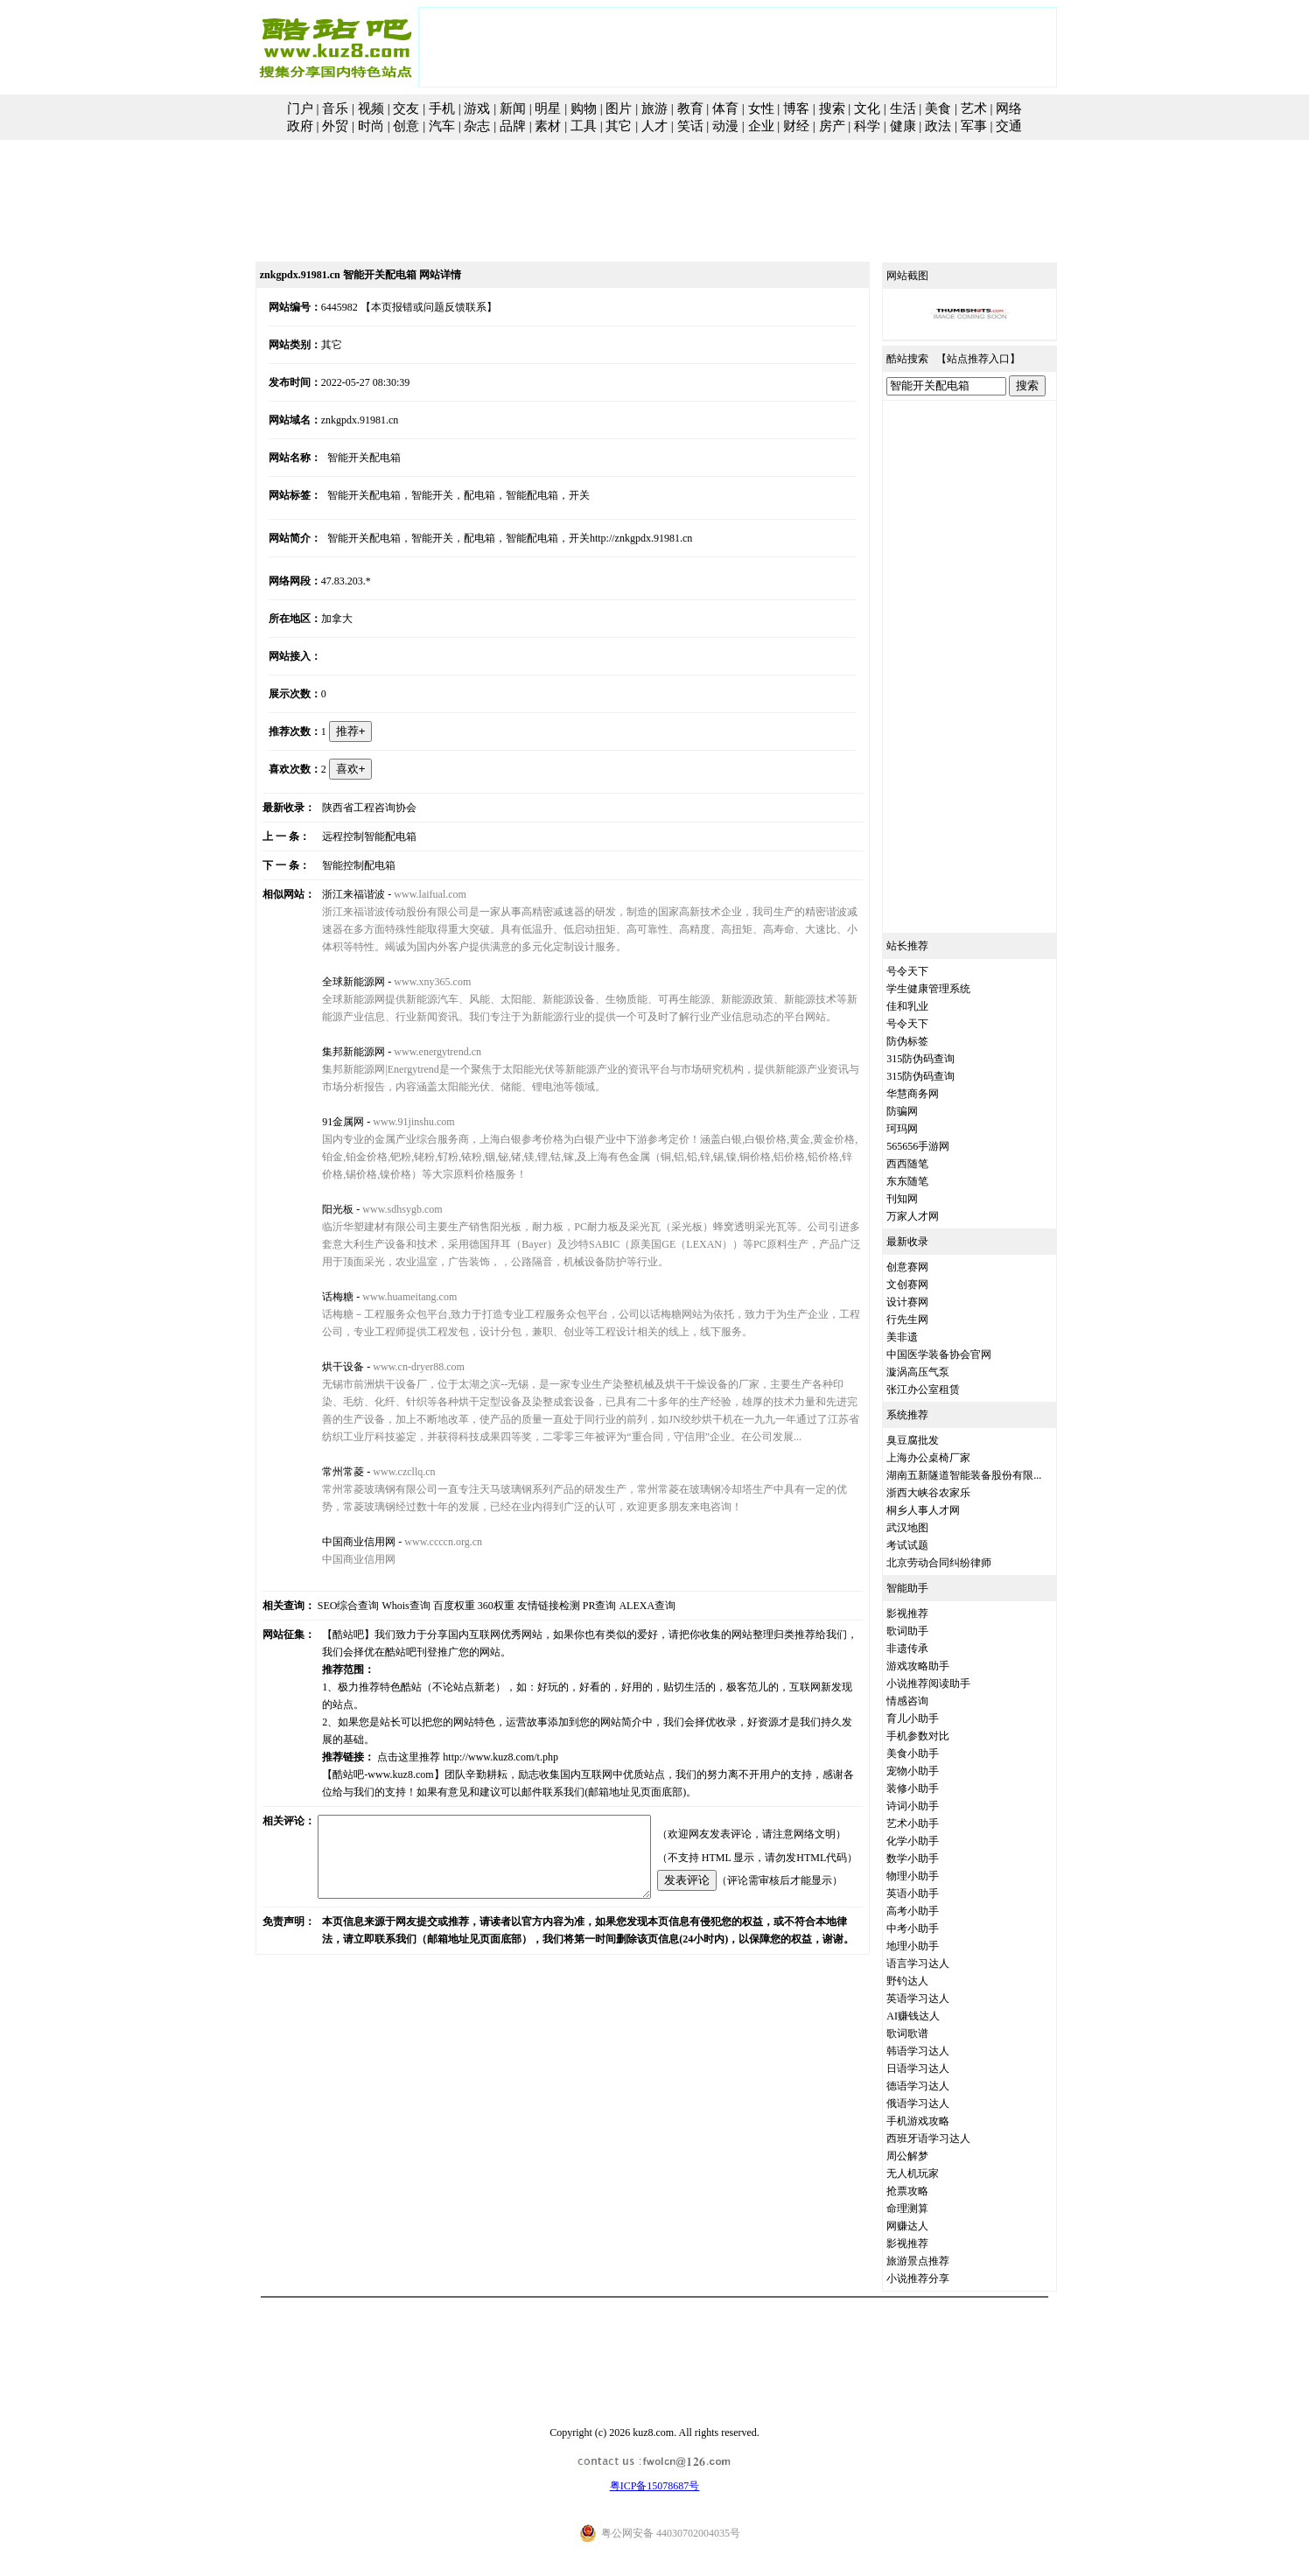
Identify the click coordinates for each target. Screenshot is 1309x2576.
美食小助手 (932, 1753)
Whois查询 (386, 1606)
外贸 (335, 126)
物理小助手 (932, 1876)
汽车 (442, 126)
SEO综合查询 (329, 1606)
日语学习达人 (938, 2068)
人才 (654, 126)
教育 (690, 109)
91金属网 (327, 1122)
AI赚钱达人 (933, 2016)
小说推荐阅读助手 (948, 1683)
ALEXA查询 (627, 1606)
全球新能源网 (337, 982)
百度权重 (434, 1606)
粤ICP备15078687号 (655, 2486)
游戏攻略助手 (938, 1666)
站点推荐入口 (998, 359)
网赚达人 (927, 2226)
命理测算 (927, 2208)
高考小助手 (932, 1911)
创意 (406, 126)
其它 (619, 126)
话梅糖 (322, 1297)
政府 (300, 126)
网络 (1009, 109)
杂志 (477, 126)
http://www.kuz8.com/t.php (484, 1739)
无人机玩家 (932, 2173)
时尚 (371, 126)
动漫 (725, 126)
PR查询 (580, 1606)
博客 (796, 109)
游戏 (477, 109)
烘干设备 (327, 1367)
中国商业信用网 (343, 1542)
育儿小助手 (932, 1718)
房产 (832, 126)
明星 (548, 109)
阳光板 (322, 1209)
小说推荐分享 (938, 2278)
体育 (725, 109)
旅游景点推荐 (938, 2261)
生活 (903, 109)
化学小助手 (932, 1841)
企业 (761, 126)
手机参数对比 (938, 1736)
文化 (867, 109)
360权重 (476, 1606)
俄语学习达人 (938, 2103)
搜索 (832, 109)
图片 (619, 109)
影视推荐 (927, 1613)
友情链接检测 (528, 1606)
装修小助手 (932, 1788)
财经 (796, 126)
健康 (903, 126)
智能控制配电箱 (343, 865)
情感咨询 (927, 1701)
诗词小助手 (932, 1806)
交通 (1009, 126)
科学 (867, 126)
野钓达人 (927, 1981)
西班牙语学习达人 (948, 2138)
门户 (300, 109)
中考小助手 (932, 1928)
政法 (938, 126)
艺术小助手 (932, 1823)
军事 (974, 126)
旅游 (654, 109)
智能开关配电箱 (348, 458)
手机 (442, 109)
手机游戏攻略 (938, 2121)
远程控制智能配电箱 (353, 836)
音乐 (335, 109)
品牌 (513, 126)
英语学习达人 (938, 1998)
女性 (761, 109)
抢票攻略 (927, 2191)
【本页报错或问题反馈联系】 (409, 307)
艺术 (974, 109)
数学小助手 (932, 1858)
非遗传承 (927, 1648)
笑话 (690, 126)
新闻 (513, 109)
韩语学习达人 (938, 2051)
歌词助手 (927, 1631)
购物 (583, 109)
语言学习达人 (938, 1963)
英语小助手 (932, 1893)
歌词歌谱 (927, 2033)
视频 (371, 109)
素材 (548, 126)
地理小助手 (932, 1946)
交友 (406, 109)
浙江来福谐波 (337, 894)
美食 (938, 109)
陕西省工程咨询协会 (353, 808)
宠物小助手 (932, 1771)
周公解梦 (927, 2156)
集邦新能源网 (337, 1052)
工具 (583, 126)
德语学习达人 (938, 2086)
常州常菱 (327, 1472)
